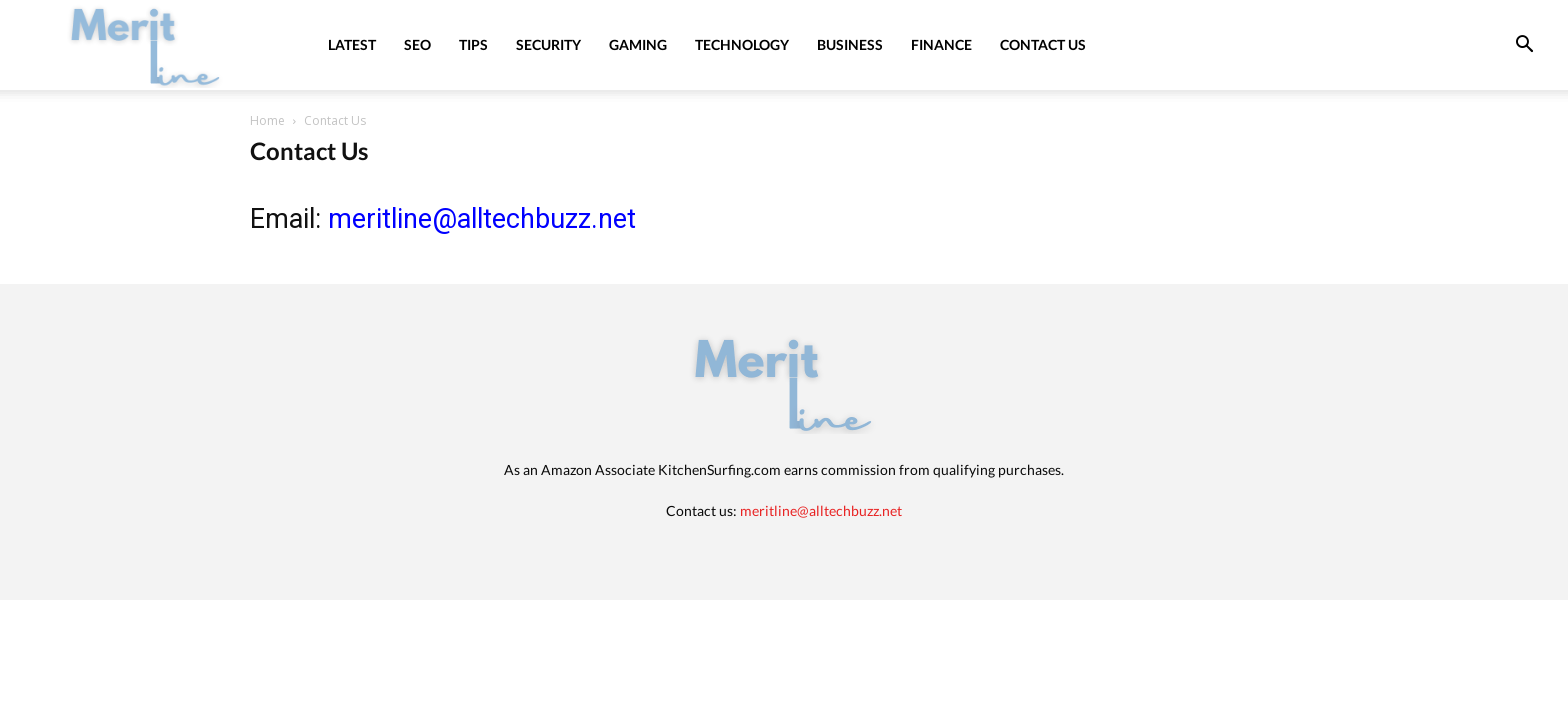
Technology (742, 44)
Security (548, 44)
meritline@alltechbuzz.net (482, 219)
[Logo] (146, 44)
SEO (417, 44)
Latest (352, 44)
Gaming (638, 44)
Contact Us (1043, 44)
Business (850, 44)
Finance (941, 44)
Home (267, 120)
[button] (1524, 46)
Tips (473, 44)
